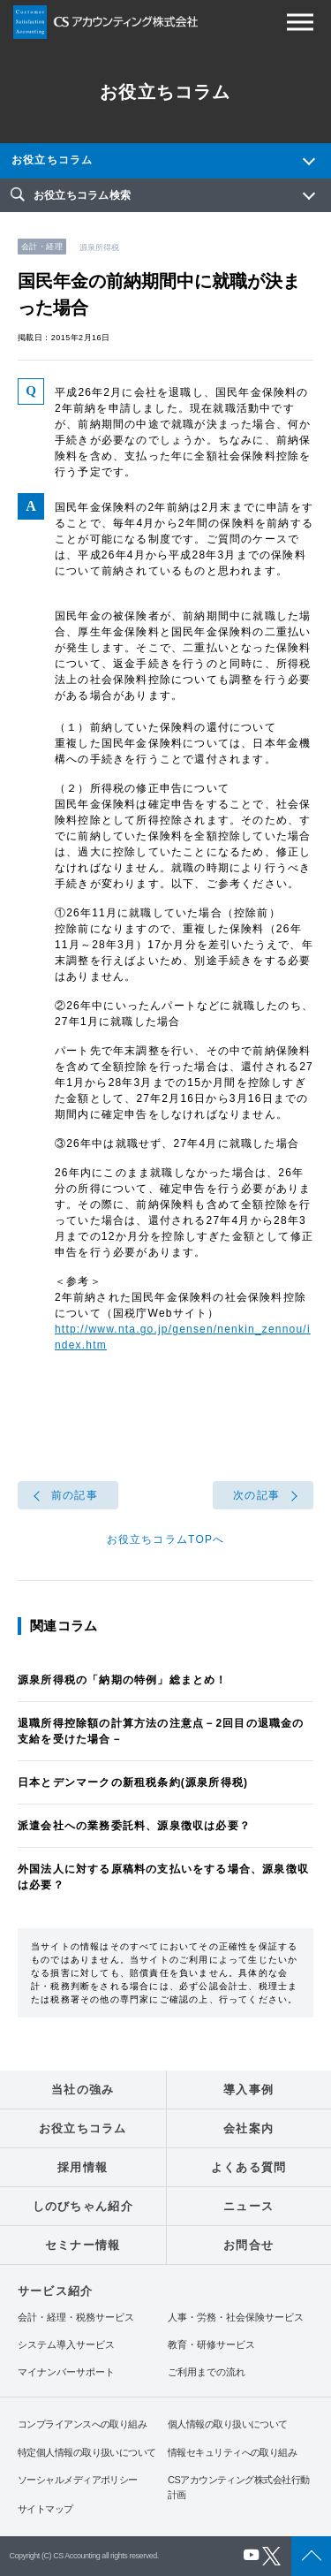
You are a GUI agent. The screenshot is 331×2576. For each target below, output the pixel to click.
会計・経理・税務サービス (76, 2317)
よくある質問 (249, 2167)
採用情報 (82, 2167)
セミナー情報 (83, 2245)
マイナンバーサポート (66, 2372)
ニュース (248, 2206)
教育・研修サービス (211, 2345)
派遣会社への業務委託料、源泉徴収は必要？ (134, 1826)
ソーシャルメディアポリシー (78, 2479)
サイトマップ (45, 2509)
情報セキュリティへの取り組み (232, 2452)
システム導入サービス (66, 2345)
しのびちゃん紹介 (83, 2206)
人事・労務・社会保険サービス (236, 2317)
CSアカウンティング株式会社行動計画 (238, 2487)
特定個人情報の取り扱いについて (87, 2452)
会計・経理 (42, 246)
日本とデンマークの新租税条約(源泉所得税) (133, 1782)
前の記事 (74, 1495)
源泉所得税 (99, 247)
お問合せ (248, 2245)
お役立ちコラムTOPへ (166, 1539)
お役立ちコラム (52, 160)
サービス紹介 (55, 2291)
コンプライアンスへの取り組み (82, 2424)
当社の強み (83, 2089)
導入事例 (248, 2089)
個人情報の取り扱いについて (228, 2424)
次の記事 (256, 1495)
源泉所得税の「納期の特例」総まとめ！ (123, 1680)
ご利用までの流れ (206, 2372)
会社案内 (248, 2128)
